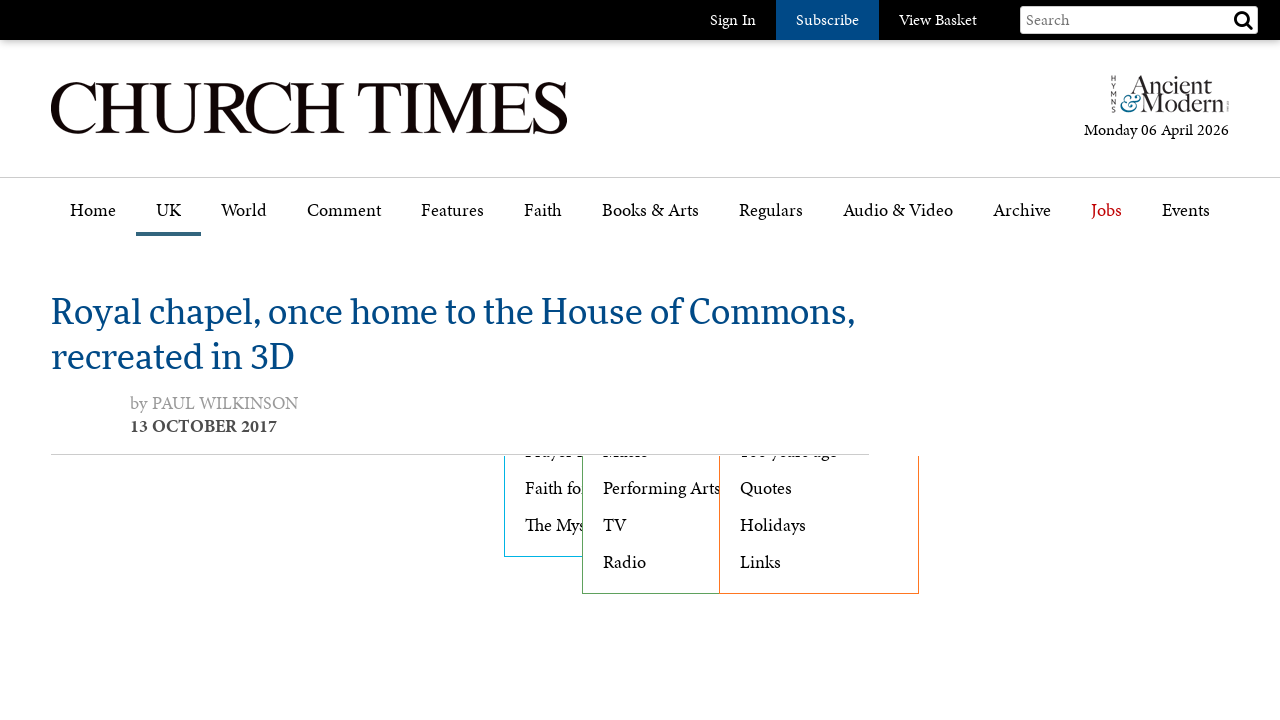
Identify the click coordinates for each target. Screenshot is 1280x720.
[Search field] (1139, 20)
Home (93, 210)
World (244, 210)
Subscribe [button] (827, 19)
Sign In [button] (733, 19)
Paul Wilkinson (225, 403)
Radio (624, 562)
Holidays (773, 525)
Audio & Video (898, 210)
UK (168, 210)
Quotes (766, 488)
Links (760, 562)
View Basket (938, 19)
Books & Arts (650, 210)
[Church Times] (309, 131)
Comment (344, 210)
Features (452, 210)
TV (615, 525)
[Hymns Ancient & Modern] (1164, 102)
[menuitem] (93, 217)
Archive (1022, 210)
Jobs (1106, 210)
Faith (543, 210)
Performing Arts (662, 488)
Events (1186, 210)
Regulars (771, 210)
